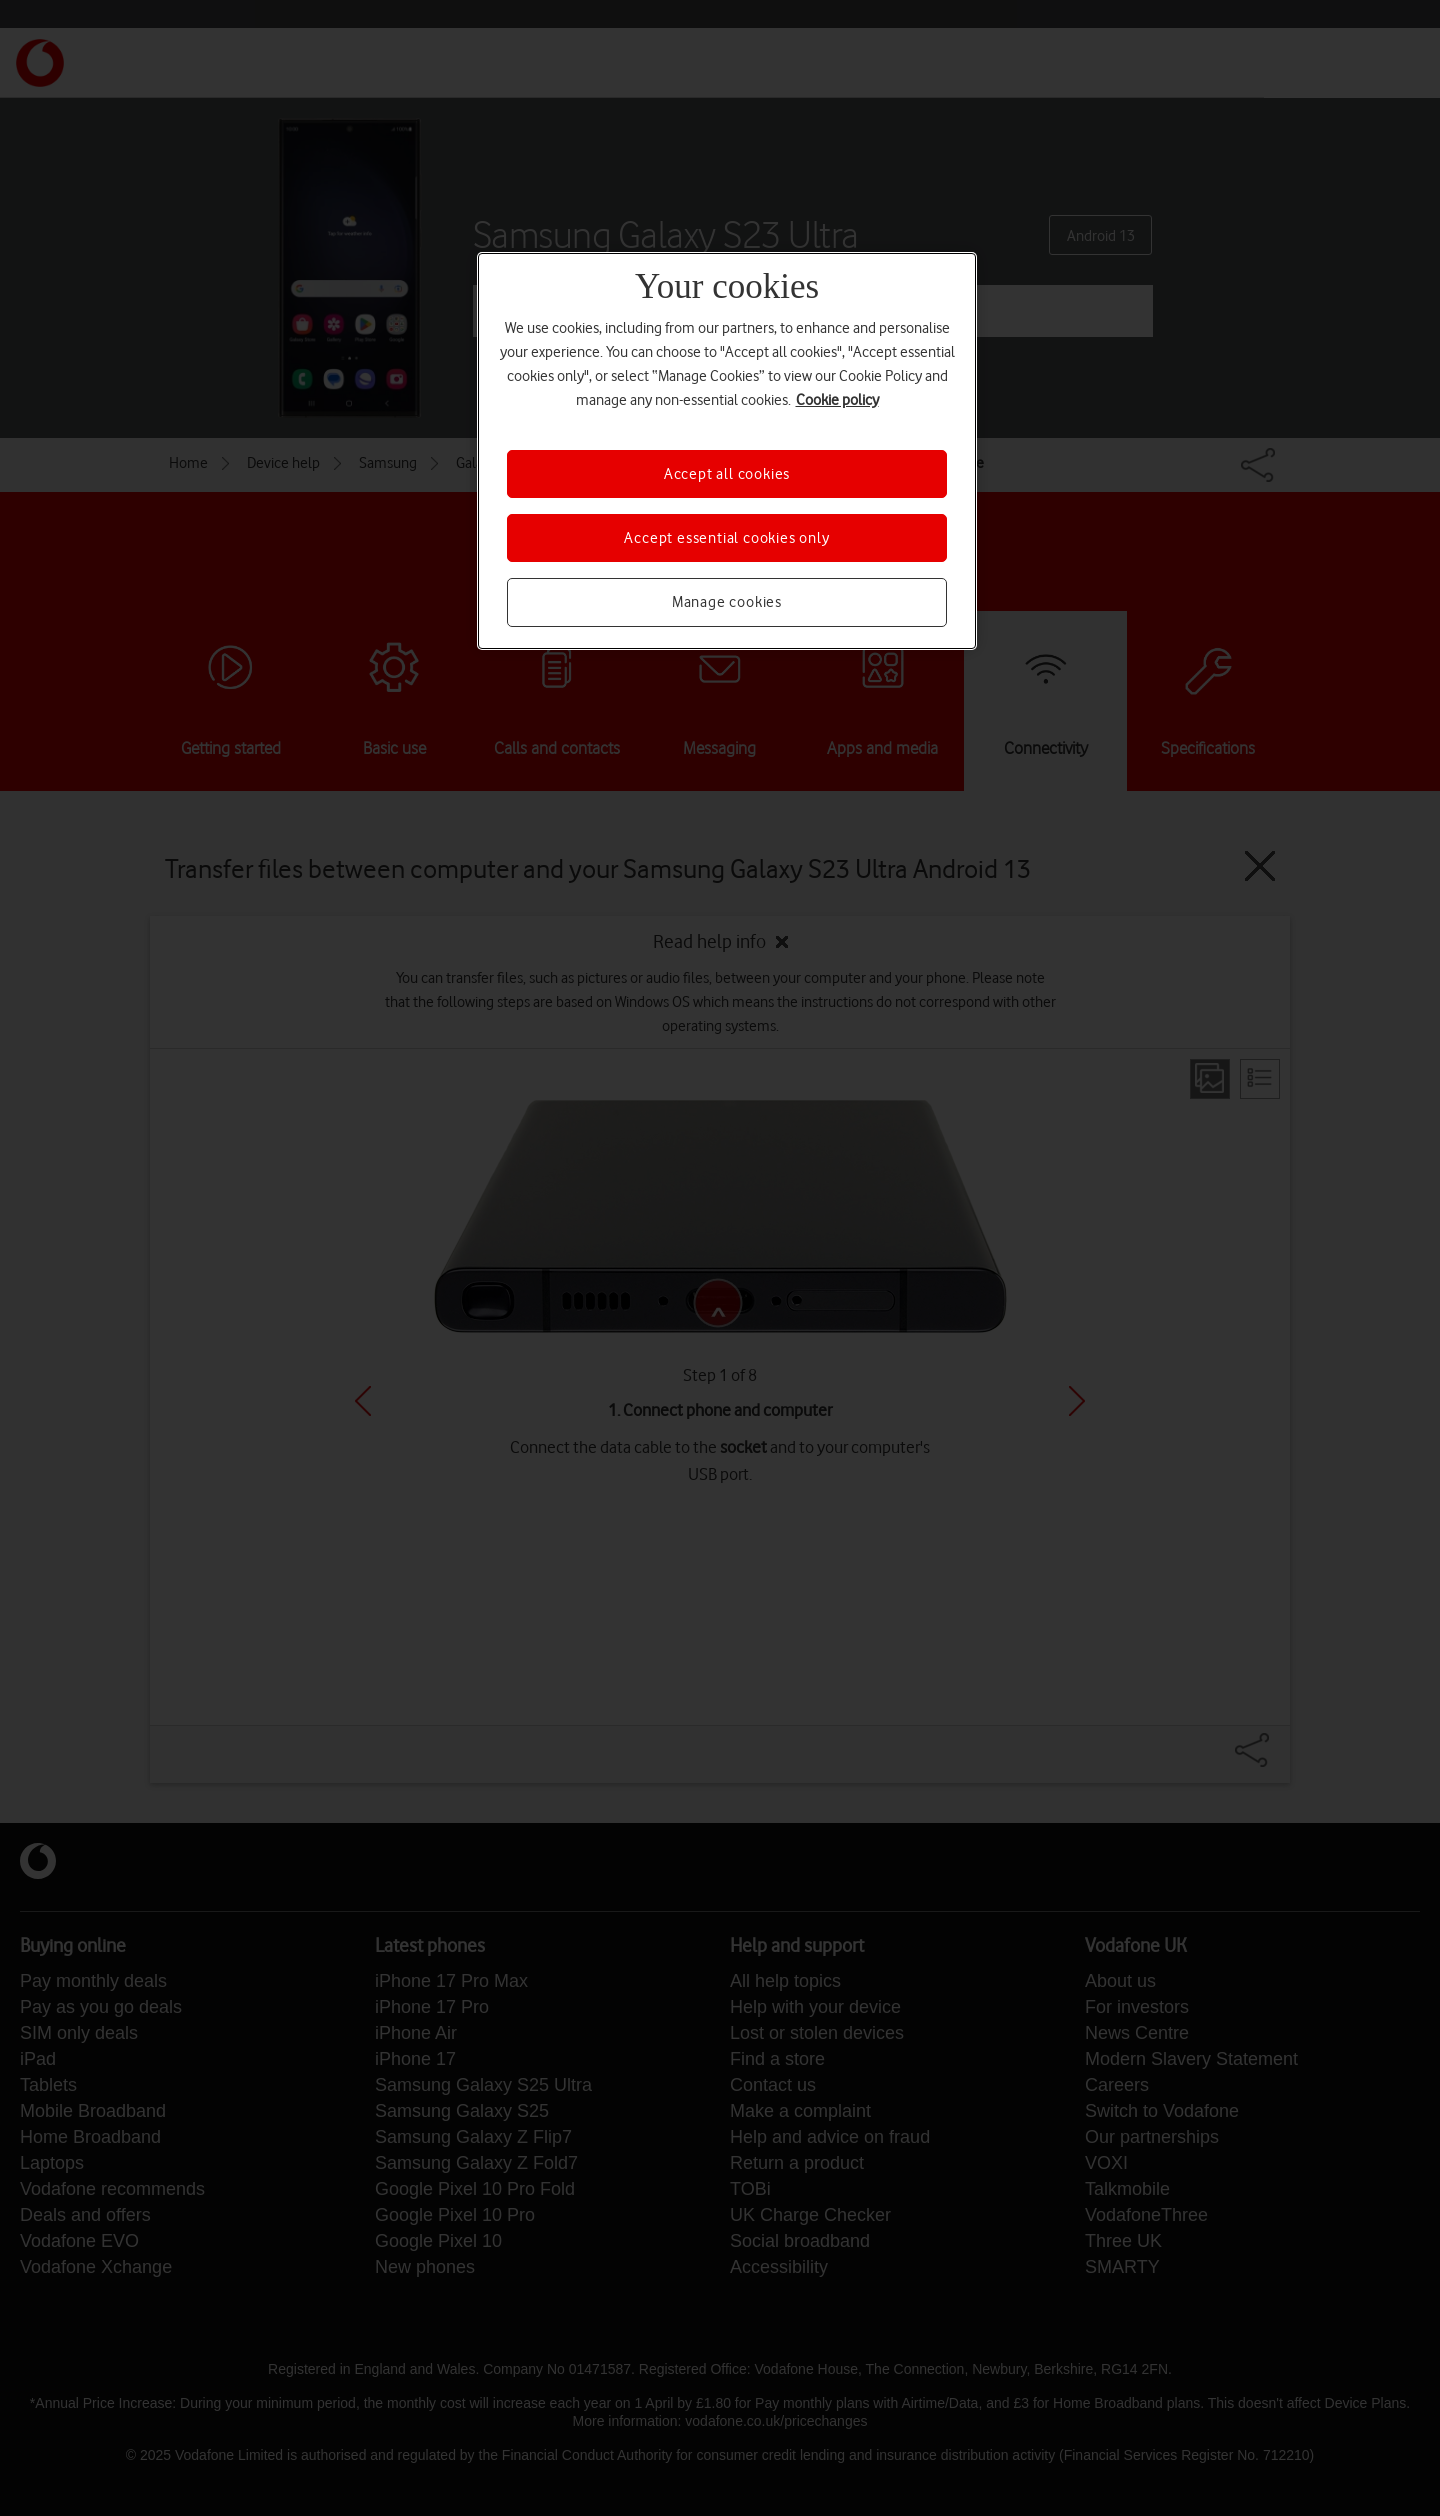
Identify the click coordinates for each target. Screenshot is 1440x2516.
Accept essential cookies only (726, 538)
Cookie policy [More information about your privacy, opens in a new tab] (837, 400)
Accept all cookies (727, 474)
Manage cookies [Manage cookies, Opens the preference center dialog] (727, 602)
